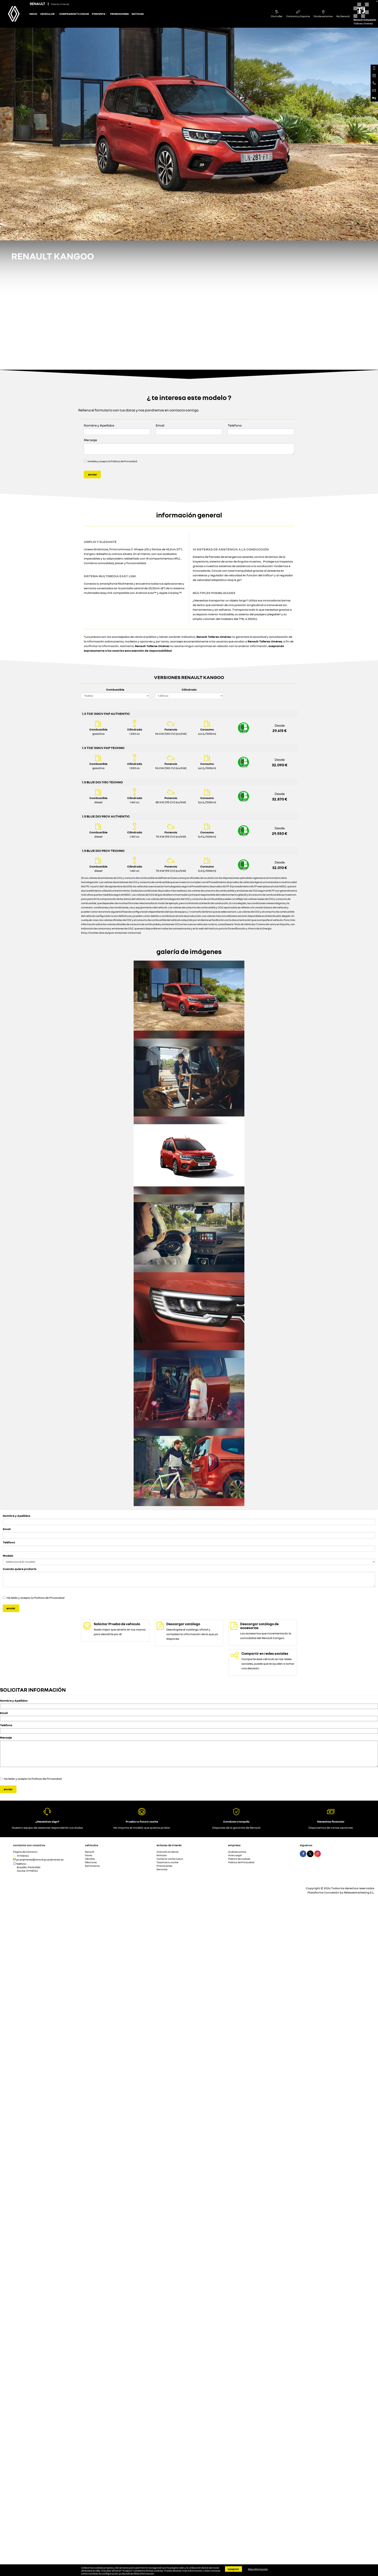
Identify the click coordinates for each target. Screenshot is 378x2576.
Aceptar (233, 2569)
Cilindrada (189, 689)
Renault (89, 1851)
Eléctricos (91, 1862)
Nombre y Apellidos (99, 425)
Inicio (33, 13)
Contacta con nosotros (29, 1845)
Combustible (115, 689)
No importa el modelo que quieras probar (141, 1827)
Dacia (88, 1855)
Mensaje (90, 440)
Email (160, 425)
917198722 (23, 1855)
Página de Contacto (25, 1851)
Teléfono (235, 425)
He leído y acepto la (112, 461)
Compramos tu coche (74, 13)
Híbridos (90, 1858)
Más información (144, 2573)
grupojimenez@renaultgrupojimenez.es (39, 1859)
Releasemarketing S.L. (359, 1892)
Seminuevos (92, 1866)
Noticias (138, 13)
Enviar (92, 474)
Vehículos (47, 13)
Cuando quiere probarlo (20, 1569)
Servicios (162, 1869)
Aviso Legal (235, 1855)
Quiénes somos (237, 1851)
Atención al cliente (167, 1851)
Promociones (119, 13)
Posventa (98, 13)
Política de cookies (239, 1858)
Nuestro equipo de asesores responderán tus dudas (47, 1827)
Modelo (8, 1555)
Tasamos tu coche (167, 1862)
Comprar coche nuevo (170, 1858)
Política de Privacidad (124, 461)
